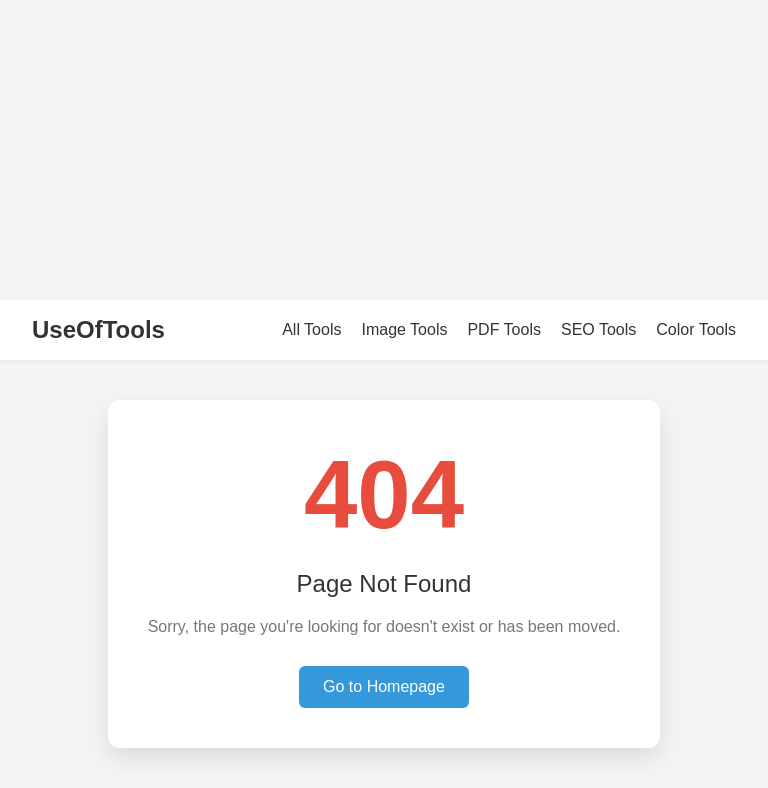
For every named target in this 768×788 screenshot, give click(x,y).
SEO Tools (598, 329)
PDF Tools (504, 329)
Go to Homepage (384, 686)
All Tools (311, 329)
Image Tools (404, 329)
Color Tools (696, 329)
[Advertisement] (384, 150)
